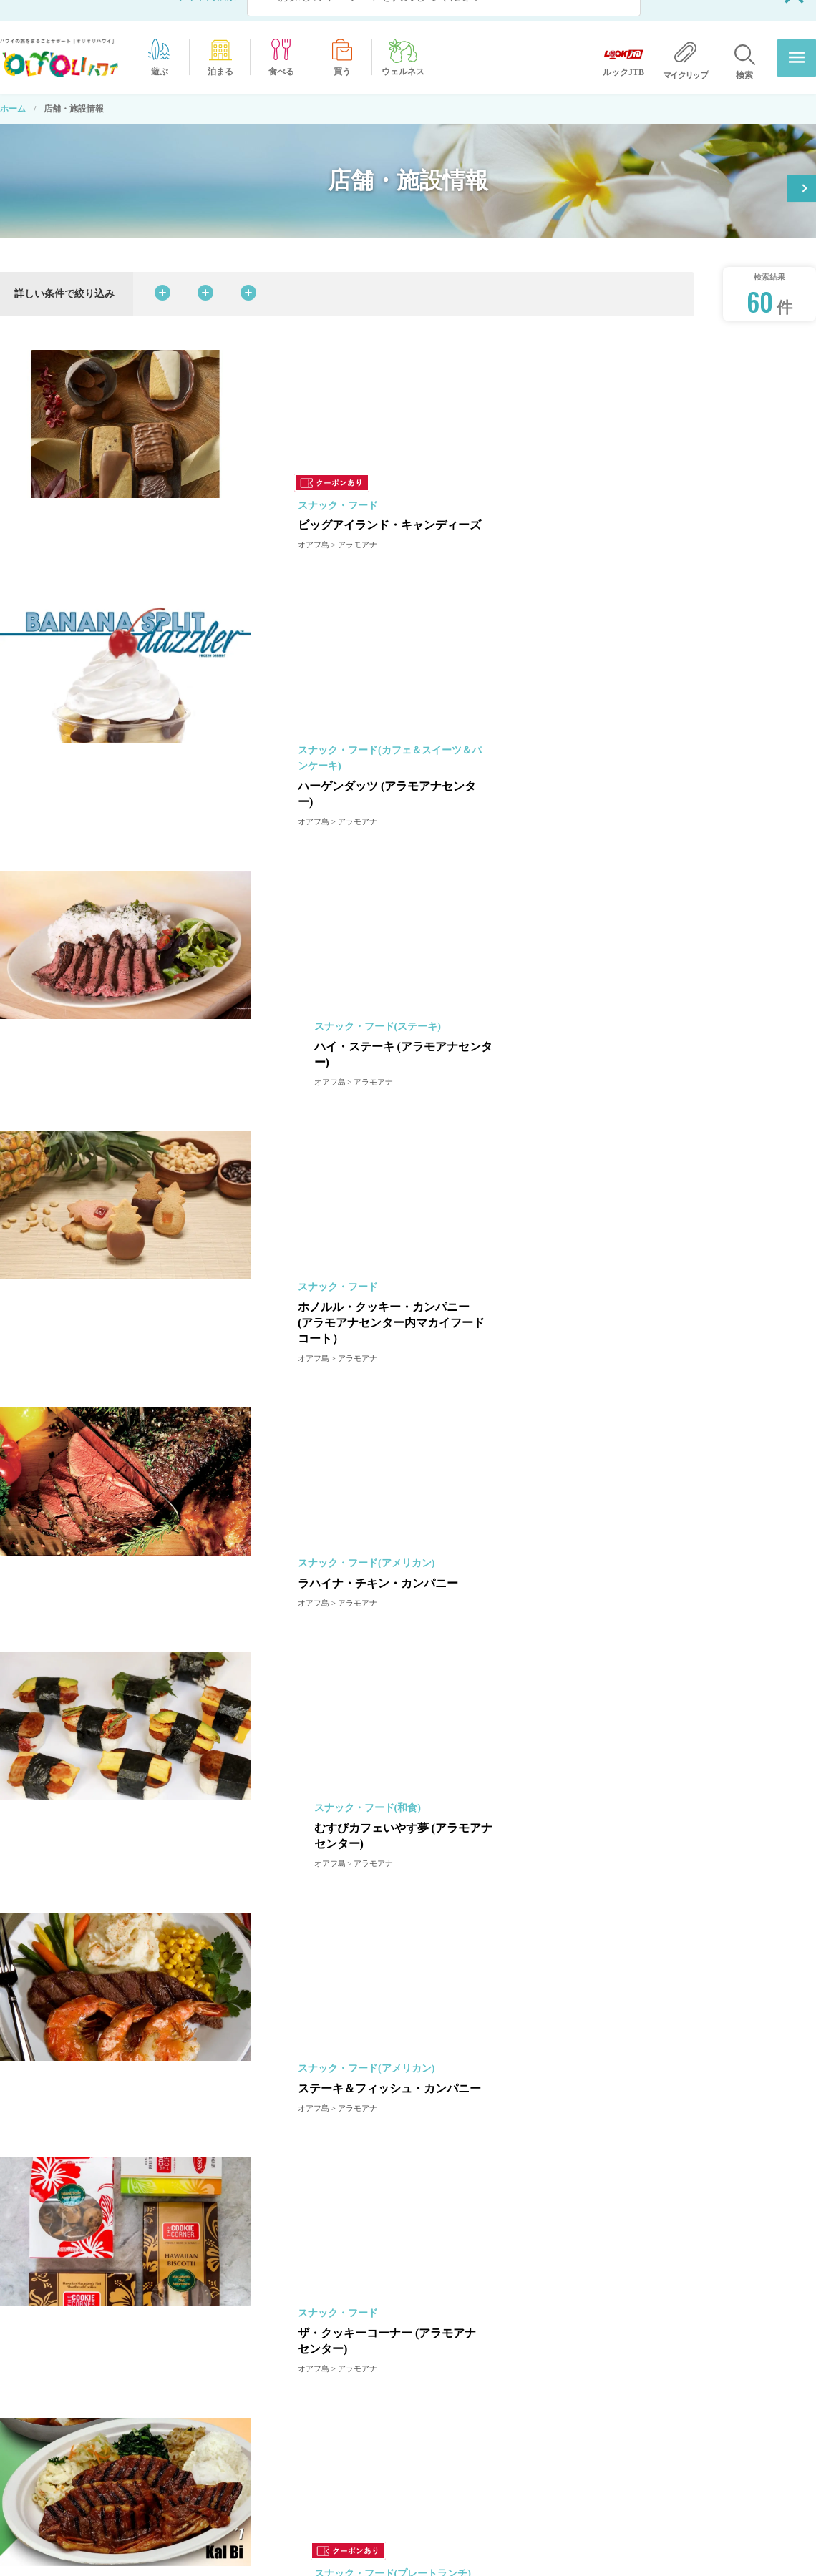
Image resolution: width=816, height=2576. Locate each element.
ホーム (13, 87)
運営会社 (630, 2347)
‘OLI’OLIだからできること (472, 2374)
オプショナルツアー (458, 2401)
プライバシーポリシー (656, 2401)
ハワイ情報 (107, 2434)
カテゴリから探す (205, 272)
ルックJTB (633, 2454)
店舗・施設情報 (449, 2508)
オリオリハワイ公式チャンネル (479, 2454)
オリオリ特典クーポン (734, 161)
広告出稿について (647, 2427)
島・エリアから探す (477, 272)
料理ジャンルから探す (338, 272)
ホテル (432, 2427)
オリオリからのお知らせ (466, 2347)
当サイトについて (647, 2374)
